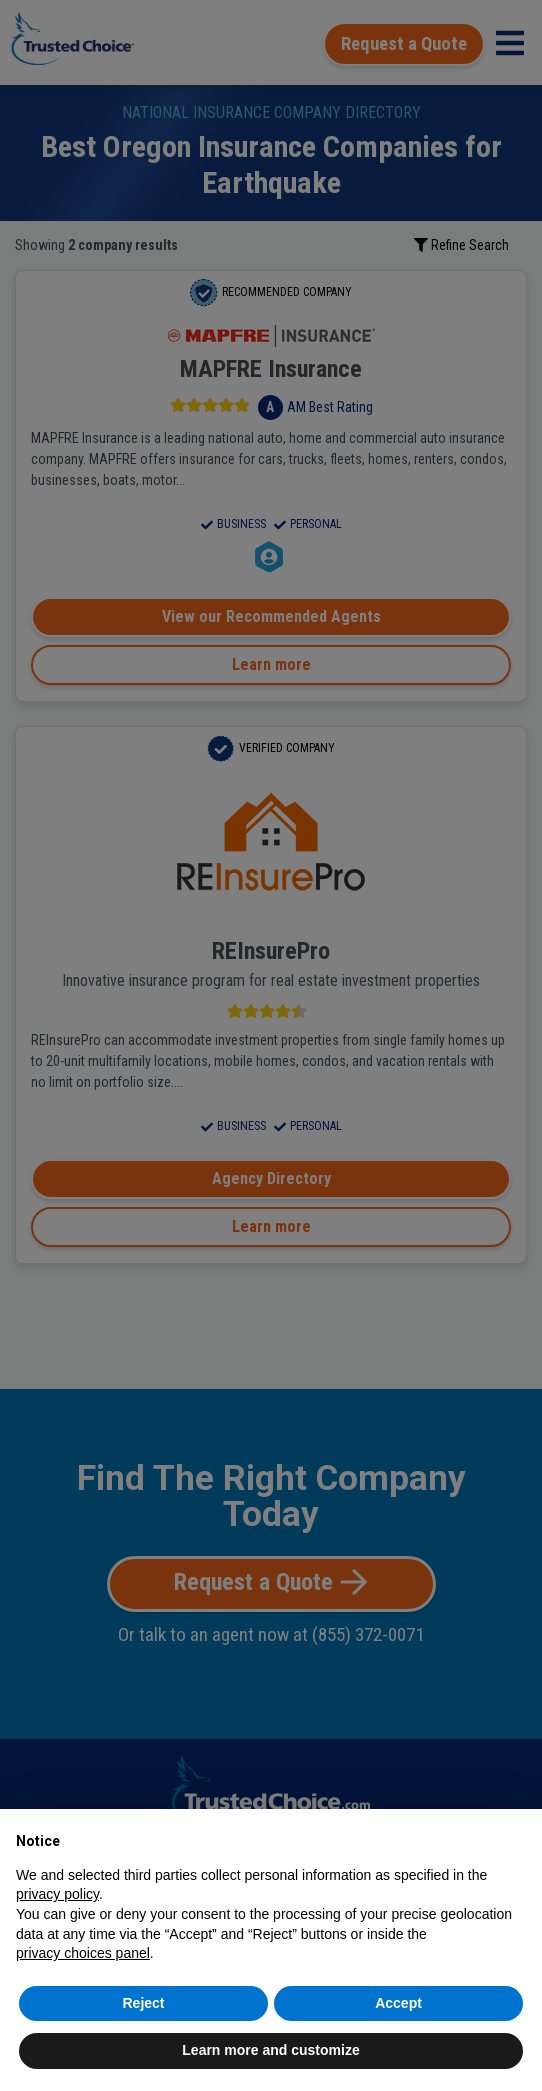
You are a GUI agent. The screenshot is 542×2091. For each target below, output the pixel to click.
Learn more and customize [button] (270, 2050)
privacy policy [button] (57, 1894)
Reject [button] (143, 2003)
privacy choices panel (83, 1953)
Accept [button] (398, 2003)
